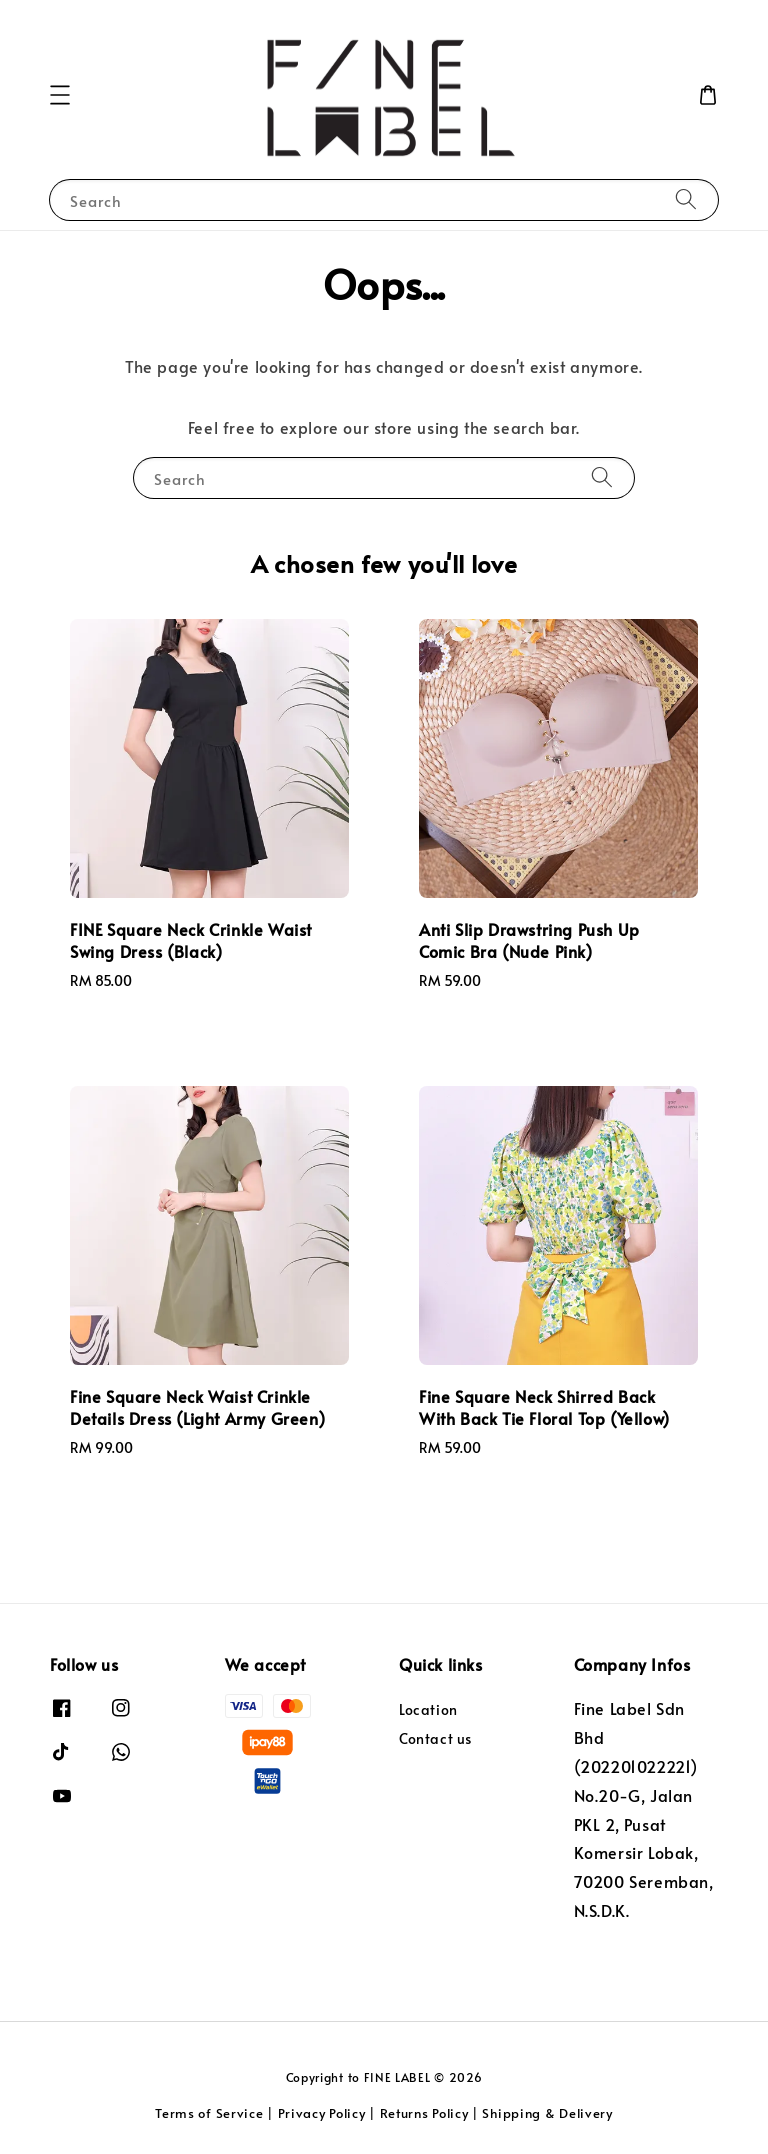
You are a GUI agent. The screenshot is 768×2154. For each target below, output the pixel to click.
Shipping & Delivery (547, 2113)
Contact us (435, 1738)
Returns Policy (424, 2113)
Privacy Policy (322, 2113)
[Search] (686, 199)
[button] (60, 95)
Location (428, 1710)
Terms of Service (209, 2113)
